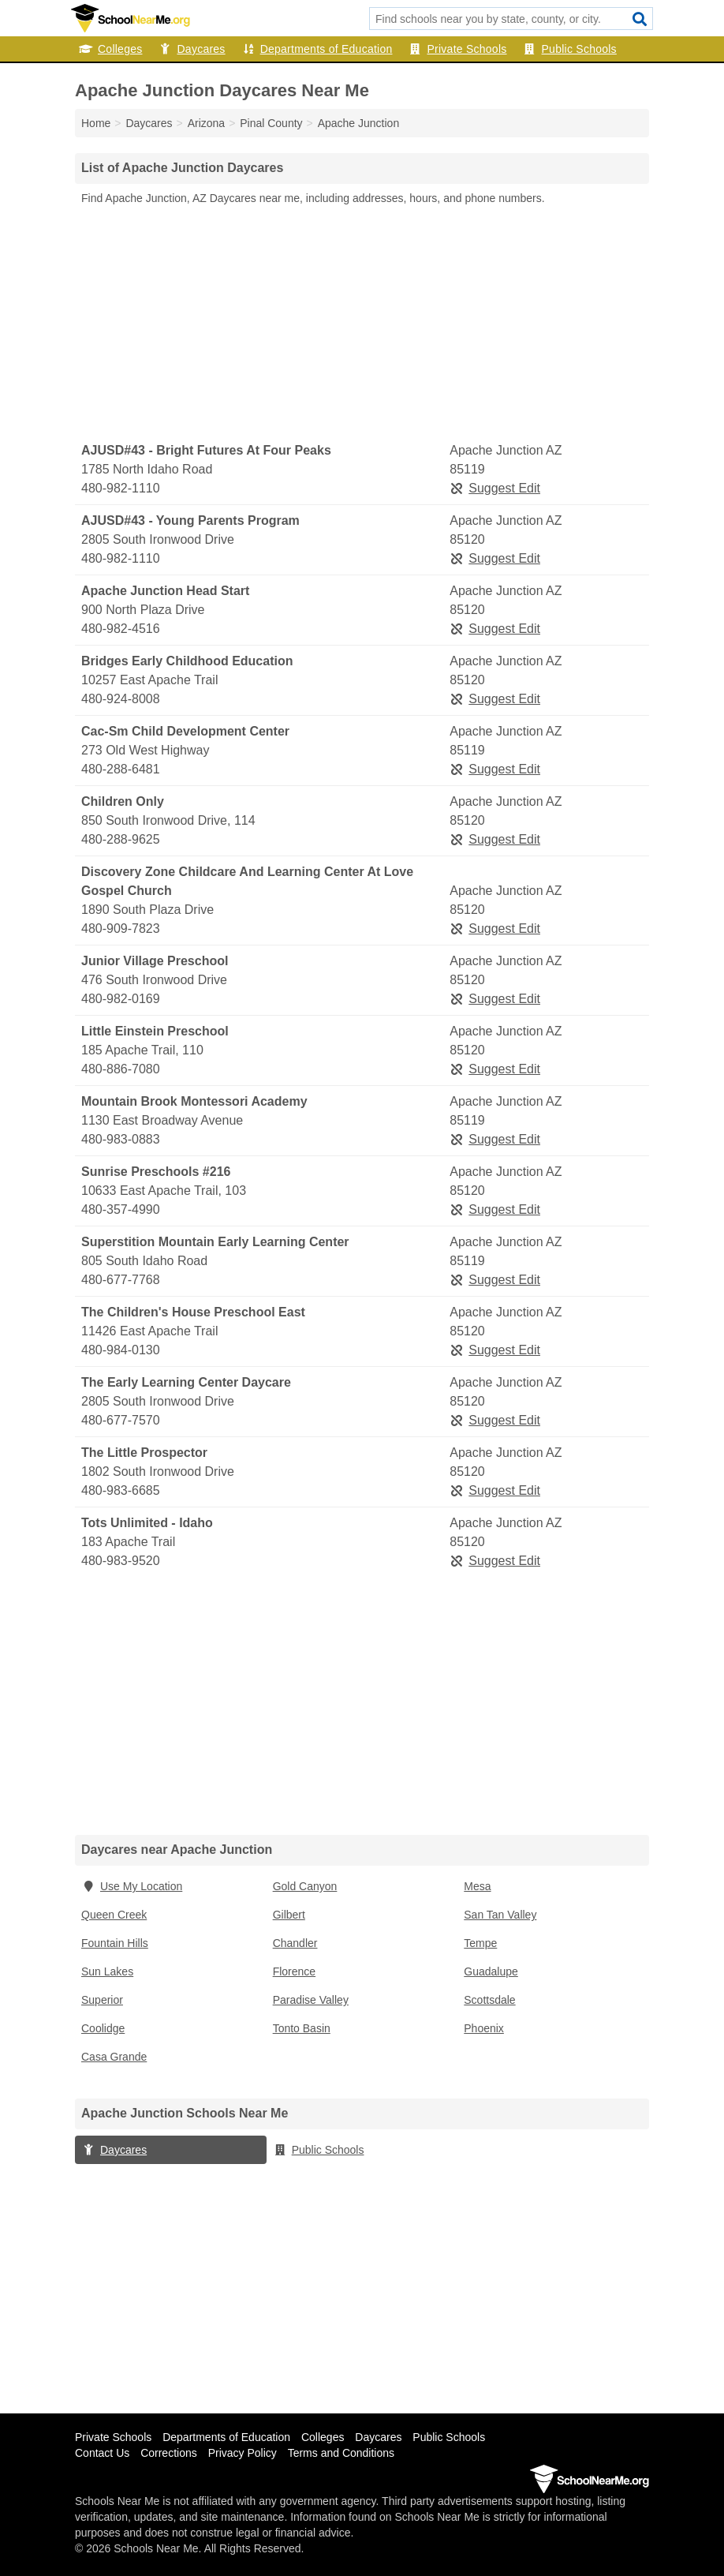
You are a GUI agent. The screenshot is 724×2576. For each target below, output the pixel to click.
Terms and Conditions (341, 2453)
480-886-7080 (120, 1069)
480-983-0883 (120, 1139)
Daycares (191, 49)
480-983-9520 (120, 1560)
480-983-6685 (120, 1490)
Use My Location (131, 1886)
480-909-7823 (120, 928)
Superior (102, 2000)
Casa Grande (114, 2056)
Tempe (480, 1943)
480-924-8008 (120, 699)
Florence (294, 1971)
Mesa (477, 1886)
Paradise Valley (311, 2000)
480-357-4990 (120, 1209)
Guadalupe (491, 1971)
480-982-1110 (120, 488)
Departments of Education (317, 49)
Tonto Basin (301, 2028)
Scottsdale (489, 2000)
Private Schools (458, 49)
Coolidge (103, 2028)
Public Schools (570, 49)
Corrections (168, 2453)
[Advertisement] (362, 324)
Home (95, 123)
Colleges (110, 49)
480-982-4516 (120, 628)
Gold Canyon (305, 1886)
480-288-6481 (120, 769)
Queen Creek (114, 1914)
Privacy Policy (242, 2453)
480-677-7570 (120, 1420)
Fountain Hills (114, 1943)
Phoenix (484, 2028)
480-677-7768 (120, 1279)
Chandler (295, 1943)
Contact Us (102, 2453)
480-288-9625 (120, 839)
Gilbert (289, 1914)
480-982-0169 (120, 998)
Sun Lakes (107, 1971)
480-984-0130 (120, 1350)
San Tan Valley (500, 1914)
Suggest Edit (495, 488)
